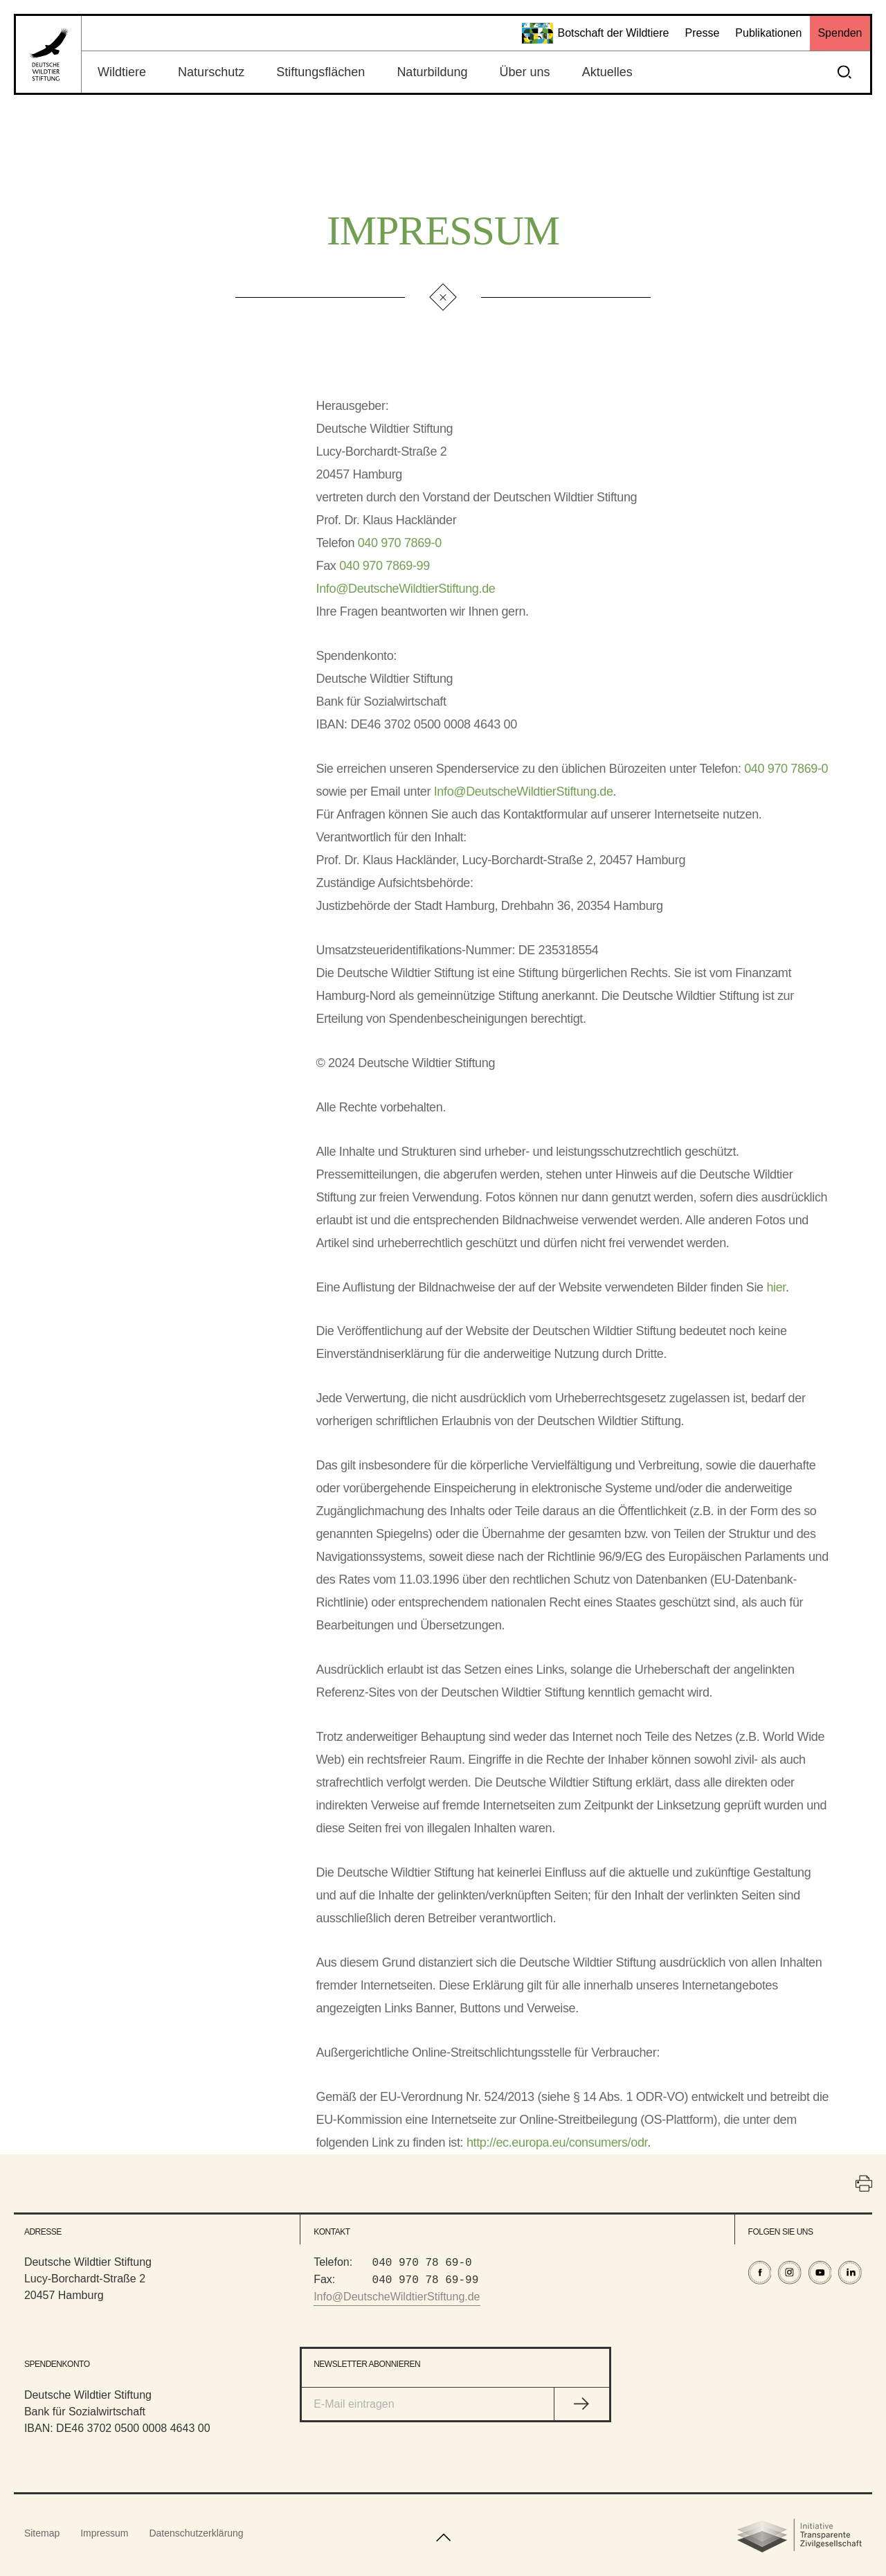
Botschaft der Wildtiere (595, 33)
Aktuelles (607, 72)
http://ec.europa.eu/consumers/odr (557, 2142)
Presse (702, 33)
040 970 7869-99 (384, 566)
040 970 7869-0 (400, 543)
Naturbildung (432, 72)
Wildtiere (122, 72)
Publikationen (768, 33)
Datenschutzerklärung (196, 2533)
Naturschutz (211, 72)
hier (776, 1287)
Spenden (839, 33)
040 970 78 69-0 (422, 2262)
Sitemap (42, 2533)
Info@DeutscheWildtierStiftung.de (406, 589)
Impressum (104, 2533)
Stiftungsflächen (320, 72)
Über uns (525, 72)
